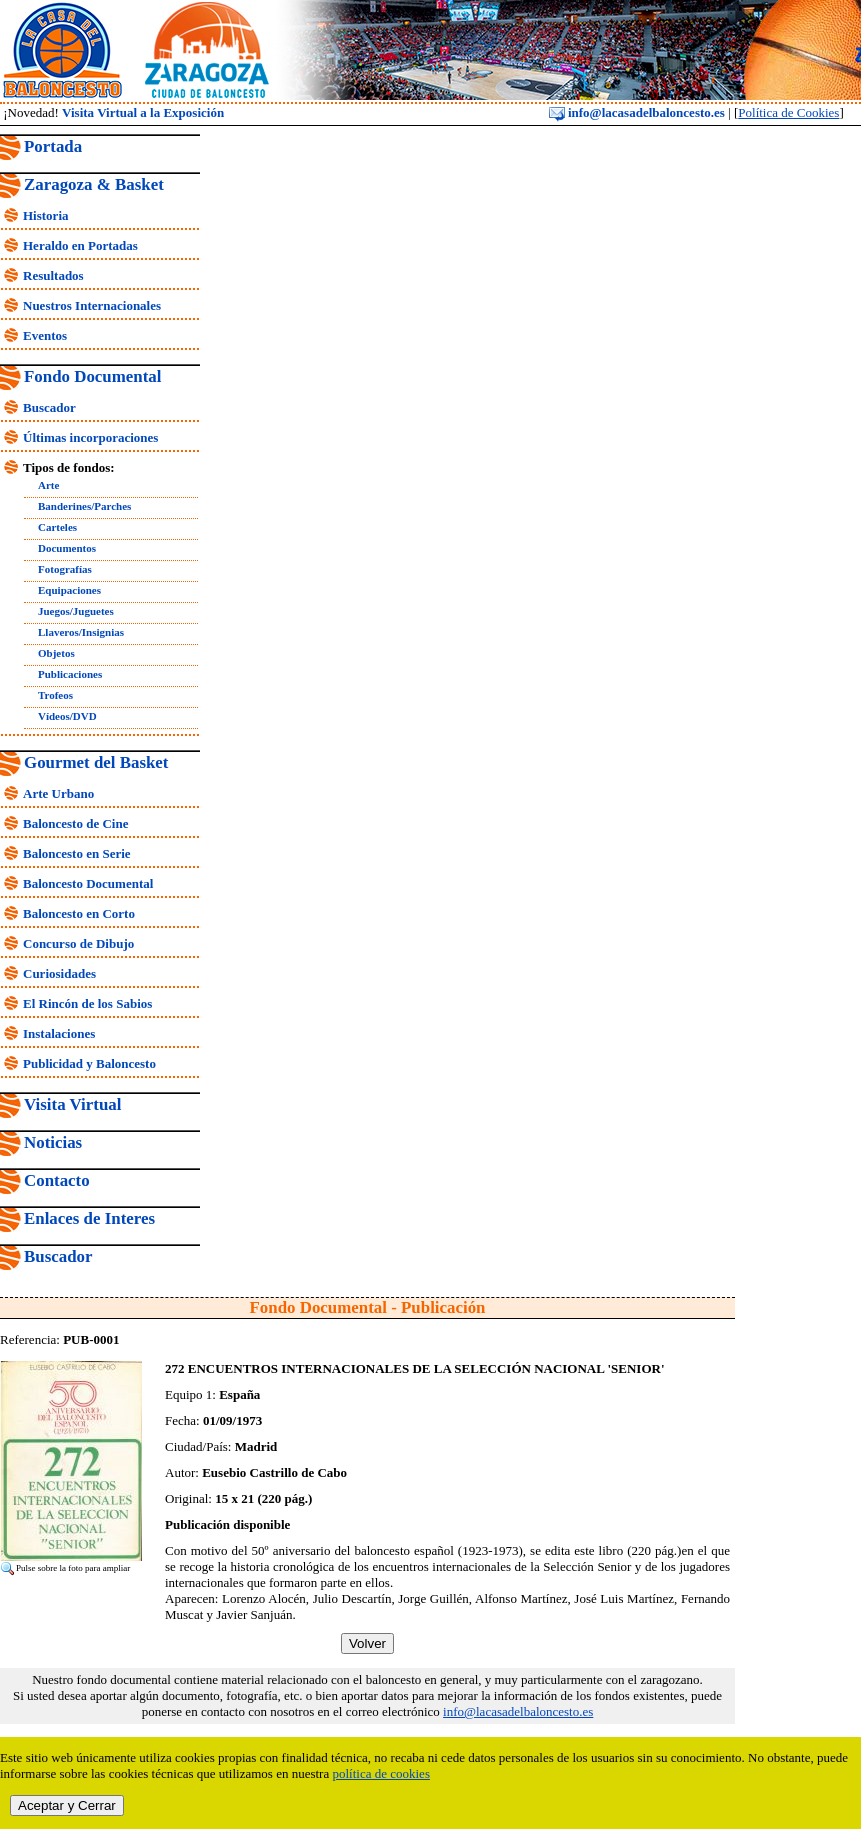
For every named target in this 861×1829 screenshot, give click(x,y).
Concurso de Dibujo (78, 943)
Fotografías (65, 569)
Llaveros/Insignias (81, 632)
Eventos (45, 335)
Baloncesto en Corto (79, 913)
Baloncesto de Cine (75, 823)
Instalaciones (59, 1033)
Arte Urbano (58, 793)
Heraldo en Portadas (80, 245)
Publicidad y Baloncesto (89, 1063)
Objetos (56, 653)
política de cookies (380, 1773)
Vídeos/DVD (67, 716)
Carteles (57, 527)
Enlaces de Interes (89, 1218)
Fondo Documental (92, 376)
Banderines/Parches (84, 506)
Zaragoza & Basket (94, 184)
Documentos (67, 548)
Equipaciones (69, 590)
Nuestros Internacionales (92, 305)
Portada (53, 146)
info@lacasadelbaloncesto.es (637, 112)
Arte (48, 485)
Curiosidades (59, 973)
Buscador (49, 407)
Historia (46, 215)
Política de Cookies (788, 112)
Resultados (53, 275)
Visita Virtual (72, 1104)
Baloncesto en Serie (77, 853)
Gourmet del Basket (96, 762)
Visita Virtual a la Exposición (143, 112)
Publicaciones (70, 674)
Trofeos (55, 695)
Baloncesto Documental (88, 883)
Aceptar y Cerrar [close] (67, 1805)
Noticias (53, 1142)
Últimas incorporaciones (90, 437)
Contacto (57, 1180)
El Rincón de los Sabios (87, 1003)
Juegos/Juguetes (76, 611)
